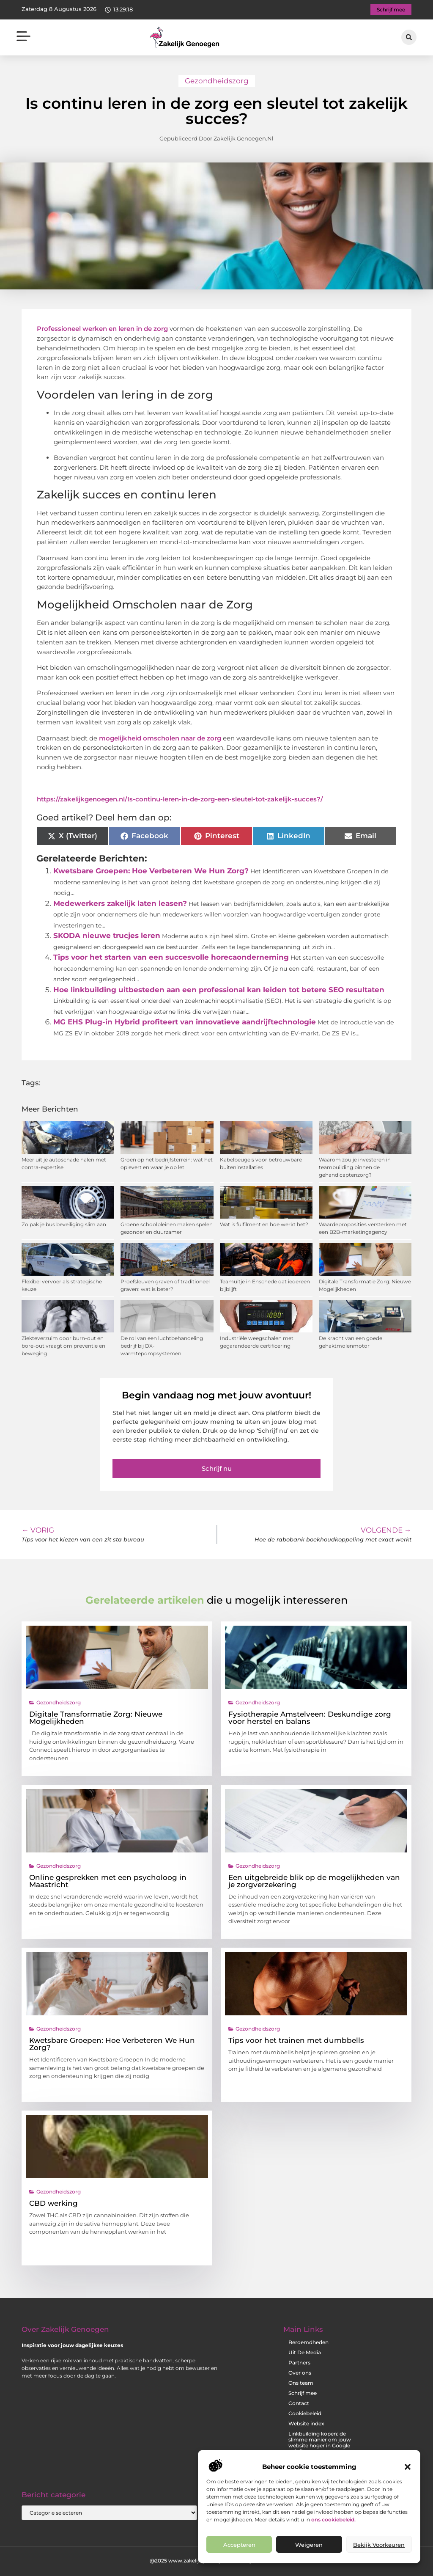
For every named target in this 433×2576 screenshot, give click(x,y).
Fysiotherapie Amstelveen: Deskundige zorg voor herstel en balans (309, 1718)
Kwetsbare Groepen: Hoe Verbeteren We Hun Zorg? (151, 871)
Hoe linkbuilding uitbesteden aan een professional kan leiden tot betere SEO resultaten (218, 989)
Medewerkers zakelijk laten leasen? (120, 903)
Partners (299, 2362)
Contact (298, 2403)
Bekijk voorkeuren (379, 2544)
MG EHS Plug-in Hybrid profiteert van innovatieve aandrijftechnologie (184, 1022)
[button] (407, 2467)
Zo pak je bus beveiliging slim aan (64, 1224)
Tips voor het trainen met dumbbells (296, 2040)
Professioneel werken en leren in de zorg (102, 329)
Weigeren (309, 2544)
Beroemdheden (308, 2342)
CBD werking (53, 2203)
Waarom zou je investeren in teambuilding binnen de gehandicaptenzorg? (355, 1167)
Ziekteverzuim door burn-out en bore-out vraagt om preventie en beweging (63, 1346)
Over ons (299, 2373)
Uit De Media (304, 2352)
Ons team (300, 2383)
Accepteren (239, 2544)
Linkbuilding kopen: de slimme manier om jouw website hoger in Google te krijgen (319, 2442)
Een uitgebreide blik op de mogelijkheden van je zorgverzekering (314, 1881)
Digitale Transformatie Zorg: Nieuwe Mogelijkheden (95, 1718)
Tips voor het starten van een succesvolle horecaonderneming (171, 957)
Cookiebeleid (304, 2413)
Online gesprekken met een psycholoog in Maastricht (107, 1881)
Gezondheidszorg (217, 81)
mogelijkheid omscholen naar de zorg (160, 738)
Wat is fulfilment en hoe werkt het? (264, 1224)
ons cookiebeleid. (333, 2519)
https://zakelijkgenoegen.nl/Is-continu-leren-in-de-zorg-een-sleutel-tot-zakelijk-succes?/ (180, 799)
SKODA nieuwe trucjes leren (106, 935)
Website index (306, 2423)
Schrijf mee (302, 2393)
